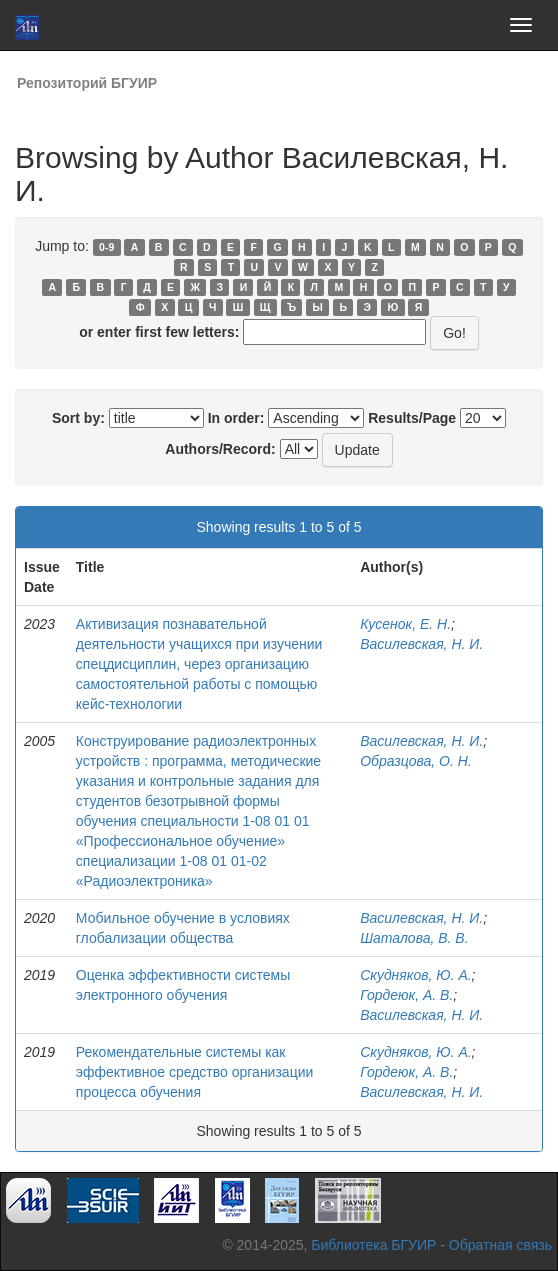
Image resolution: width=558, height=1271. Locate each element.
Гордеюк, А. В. (406, 995)
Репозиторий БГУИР (87, 83)
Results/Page (412, 418)
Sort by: (78, 418)
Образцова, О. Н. (416, 761)
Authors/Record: (220, 449)
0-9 (106, 247)
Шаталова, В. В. (414, 938)
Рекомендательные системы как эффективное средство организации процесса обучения (195, 1072)
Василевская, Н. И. (421, 644)
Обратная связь (500, 1245)
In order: (236, 418)
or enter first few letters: (159, 332)
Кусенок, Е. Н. (405, 624)
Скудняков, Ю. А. (415, 975)
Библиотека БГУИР (373, 1245)
